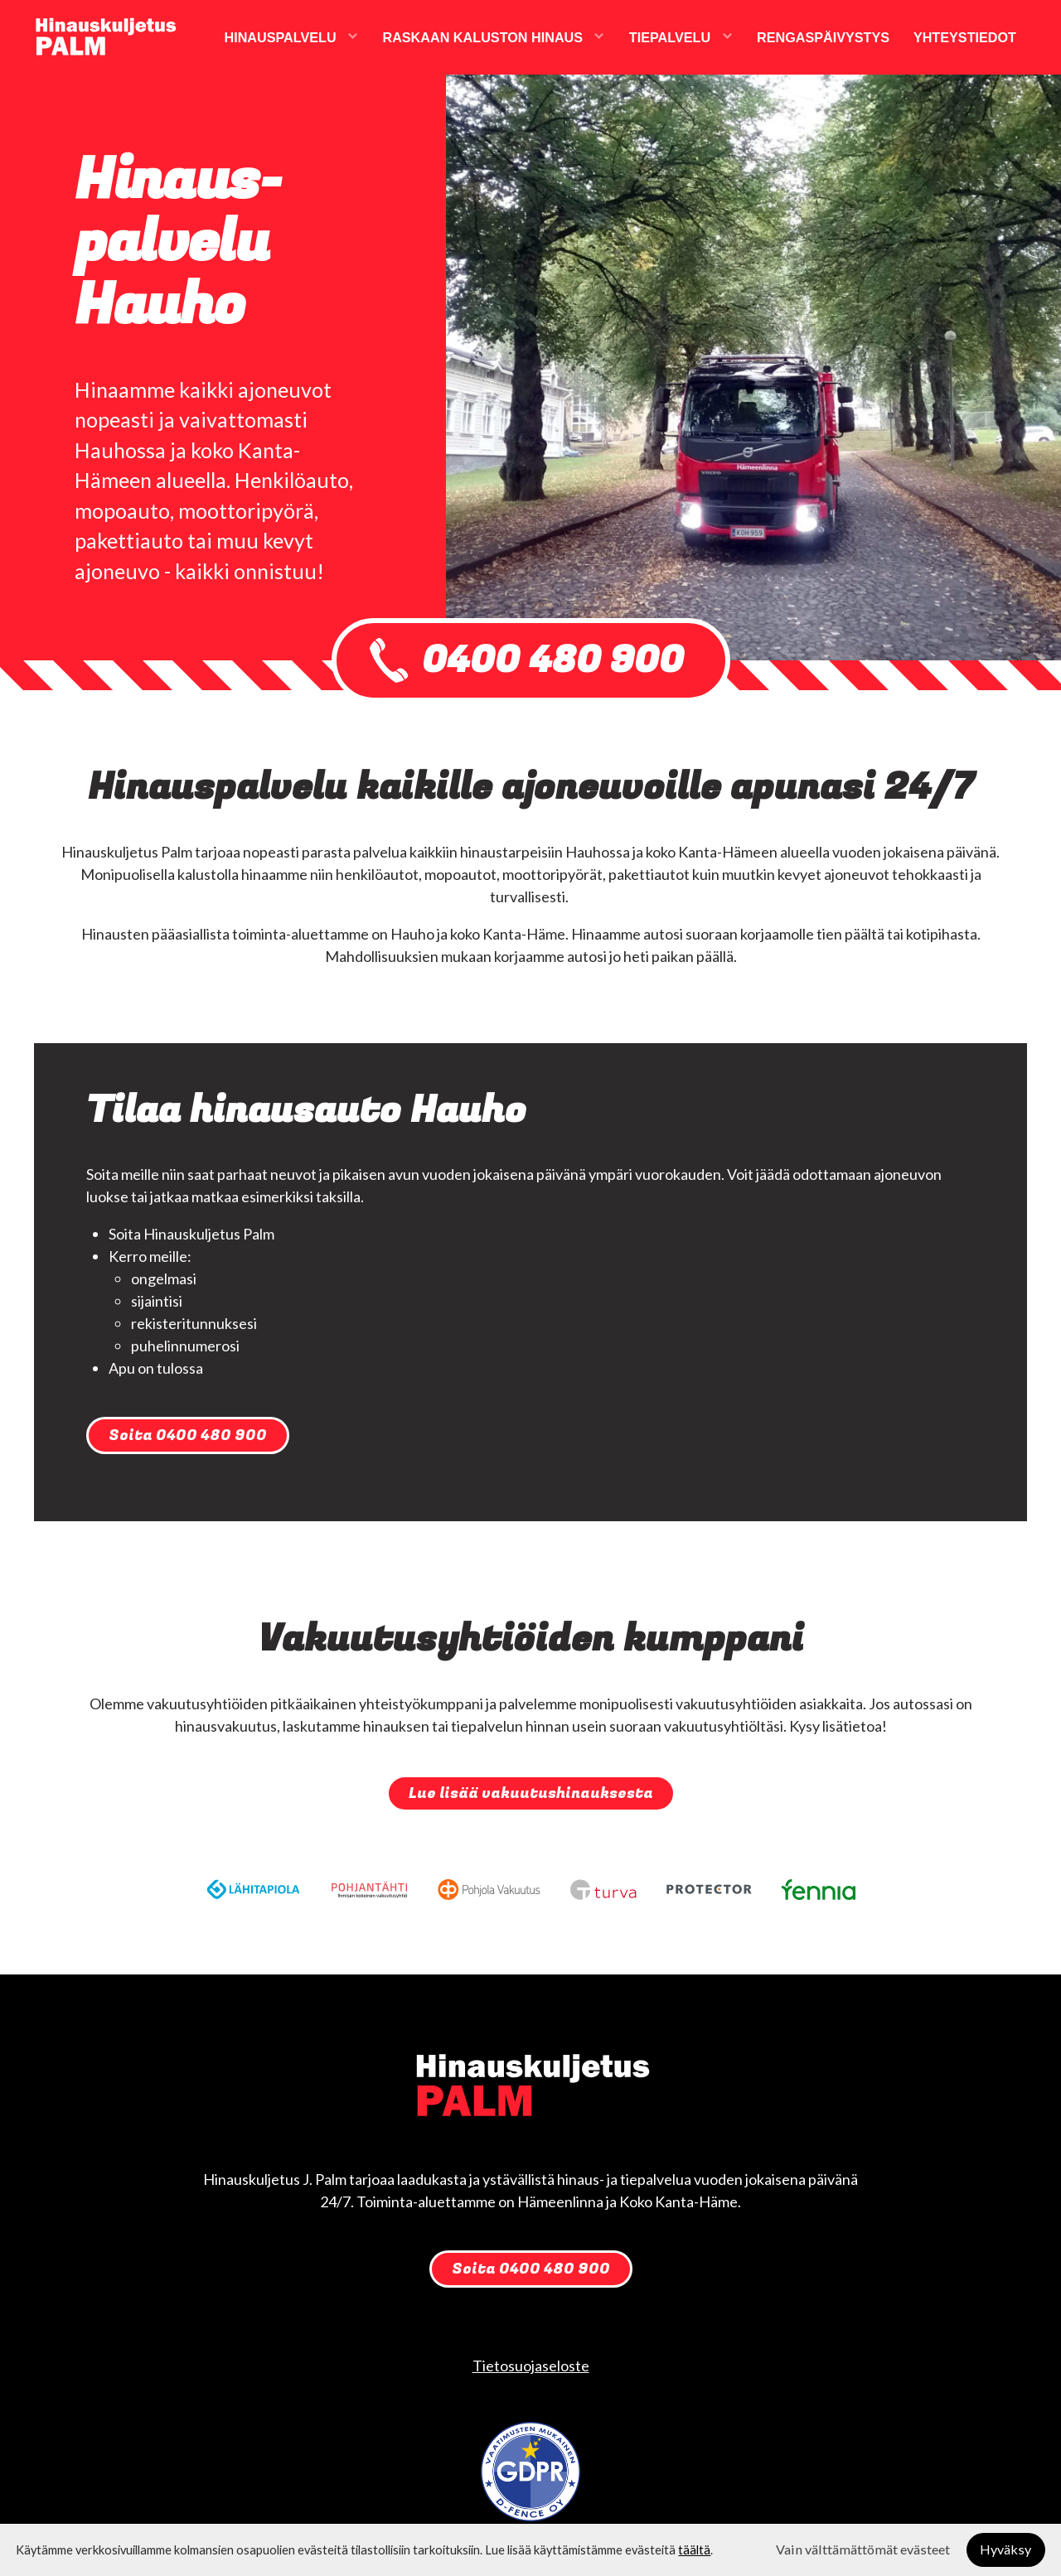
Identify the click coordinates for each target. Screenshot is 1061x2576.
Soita (188, 1435)
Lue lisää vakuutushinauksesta (531, 1793)
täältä (694, 2550)
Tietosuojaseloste (530, 2365)
